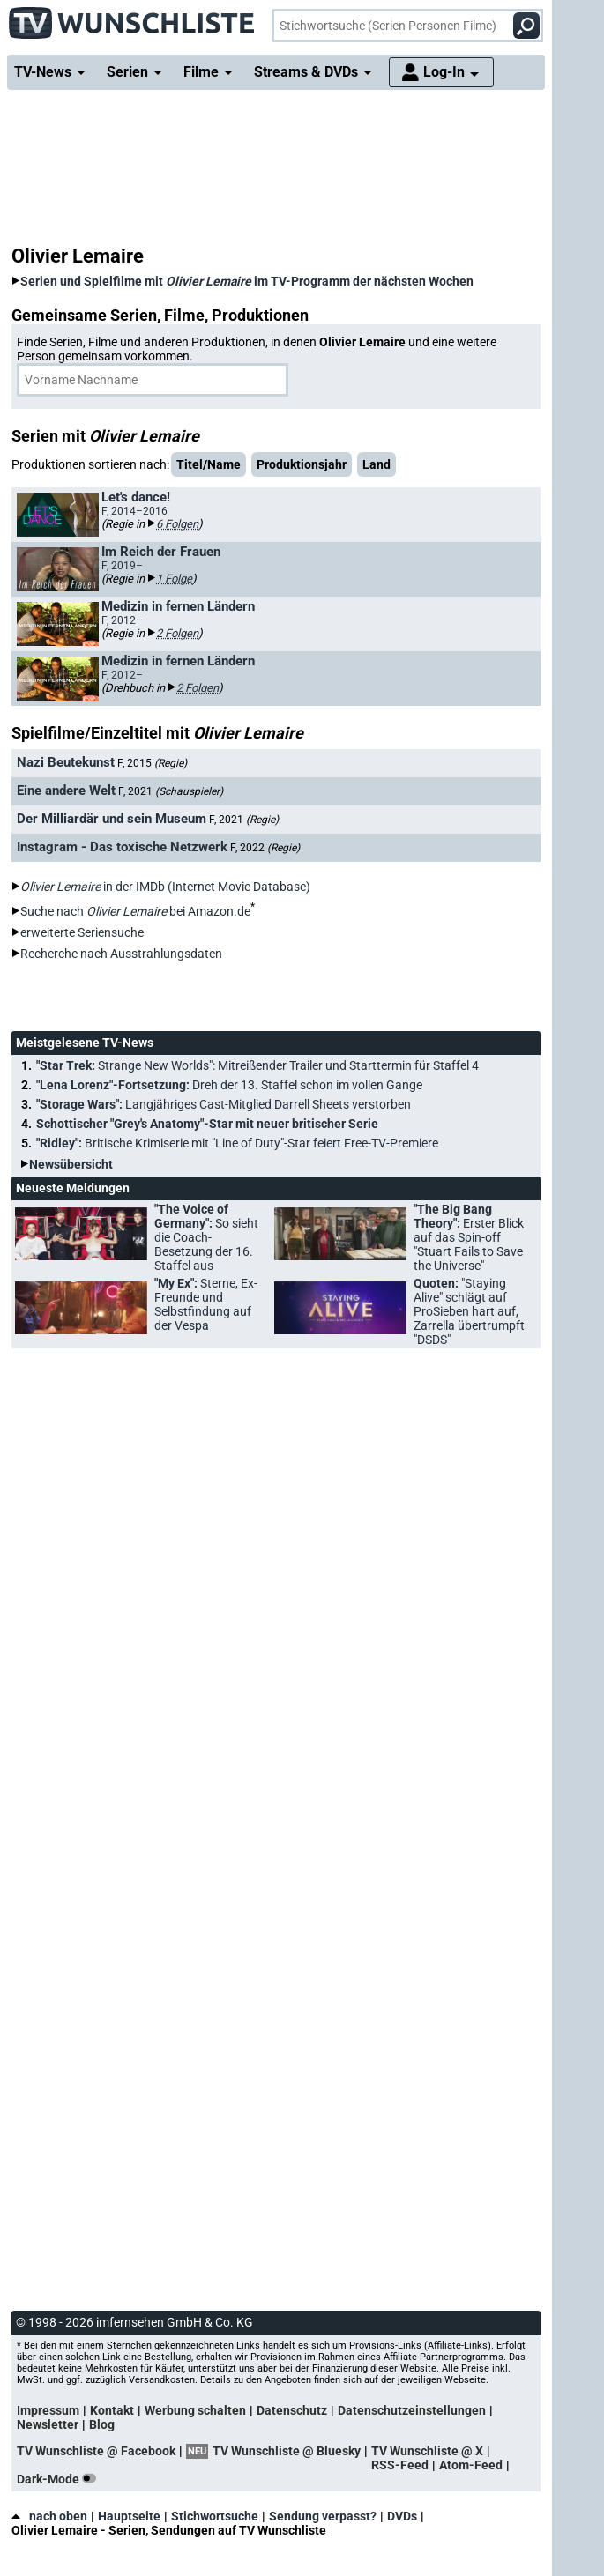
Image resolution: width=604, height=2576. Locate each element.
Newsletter (47, 2424)
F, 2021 (170, 791)
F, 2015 (152, 763)
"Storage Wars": (223, 1104)
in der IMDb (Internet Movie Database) (165, 887)
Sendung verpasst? (323, 2516)
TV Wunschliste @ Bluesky (287, 2451)
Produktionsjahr (302, 464)
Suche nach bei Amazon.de (135, 911)
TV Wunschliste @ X (427, 2451)
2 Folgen (177, 633)
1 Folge (174, 578)
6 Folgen (177, 524)
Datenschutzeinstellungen (412, 2410)
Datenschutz (292, 2410)
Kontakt (112, 2410)
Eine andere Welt (66, 790)
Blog (102, 2424)
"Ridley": (237, 1143)
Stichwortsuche (214, 2516)
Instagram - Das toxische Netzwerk (122, 847)
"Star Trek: (257, 1065)
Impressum (48, 2410)
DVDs (402, 2516)
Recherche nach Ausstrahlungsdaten (121, 954)
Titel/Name (208, 464)
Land (376, 464)
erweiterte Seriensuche (82, 932)
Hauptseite (129, 2516)
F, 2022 (265, 848)
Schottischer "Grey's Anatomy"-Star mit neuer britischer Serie (207, 1124)
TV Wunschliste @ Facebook (96, 2451)
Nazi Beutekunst (66, 762)
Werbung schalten (195, 2410)
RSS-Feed (400, 2465)
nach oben (49, 2516)
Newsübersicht (71, 1164)
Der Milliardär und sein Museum (111, 819)
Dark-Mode (60, 2479)
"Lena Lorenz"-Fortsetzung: (229, 1085)
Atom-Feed (471, 2465)
